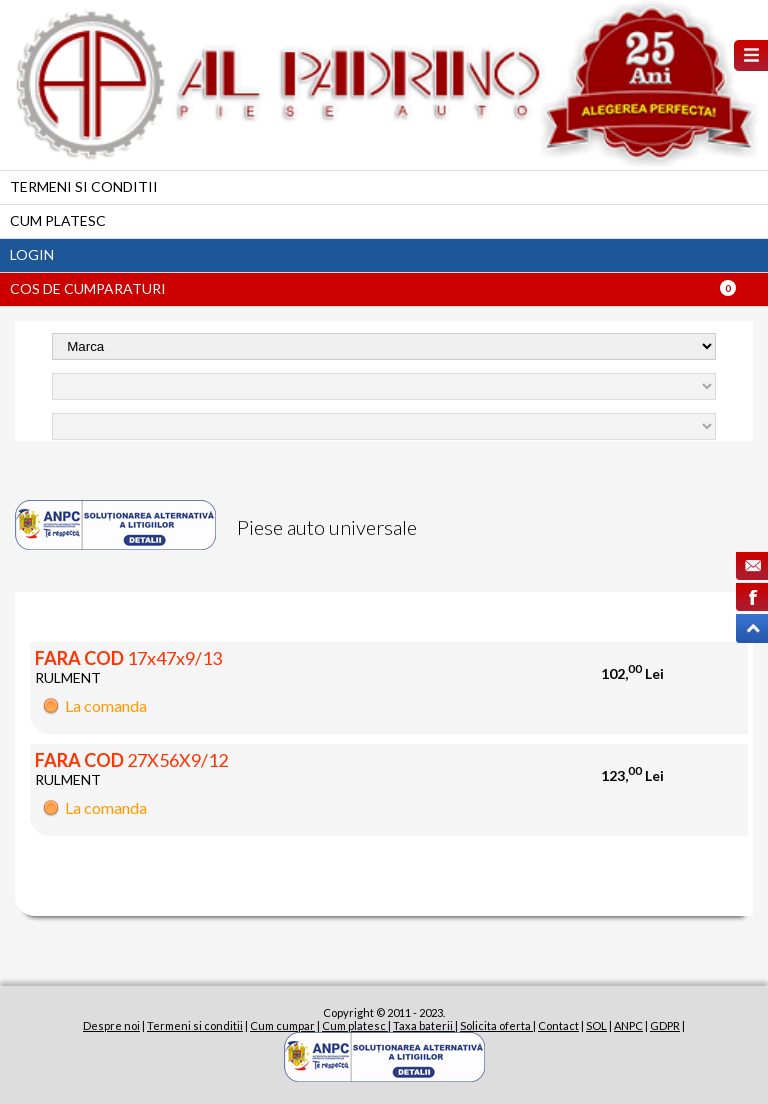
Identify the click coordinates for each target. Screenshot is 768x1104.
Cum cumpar (282, 1025)
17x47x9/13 (128, 658)
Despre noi (111, 1025)
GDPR (665, 1025)
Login (32, 254)
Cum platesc (58, 220)
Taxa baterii (424, 1025)
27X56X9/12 (131, 760)
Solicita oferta (496, 1025)
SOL (596, 1025)
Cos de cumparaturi (88, 288)
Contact (558, 1025)
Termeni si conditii (84, 186)
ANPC (628, 1025)
